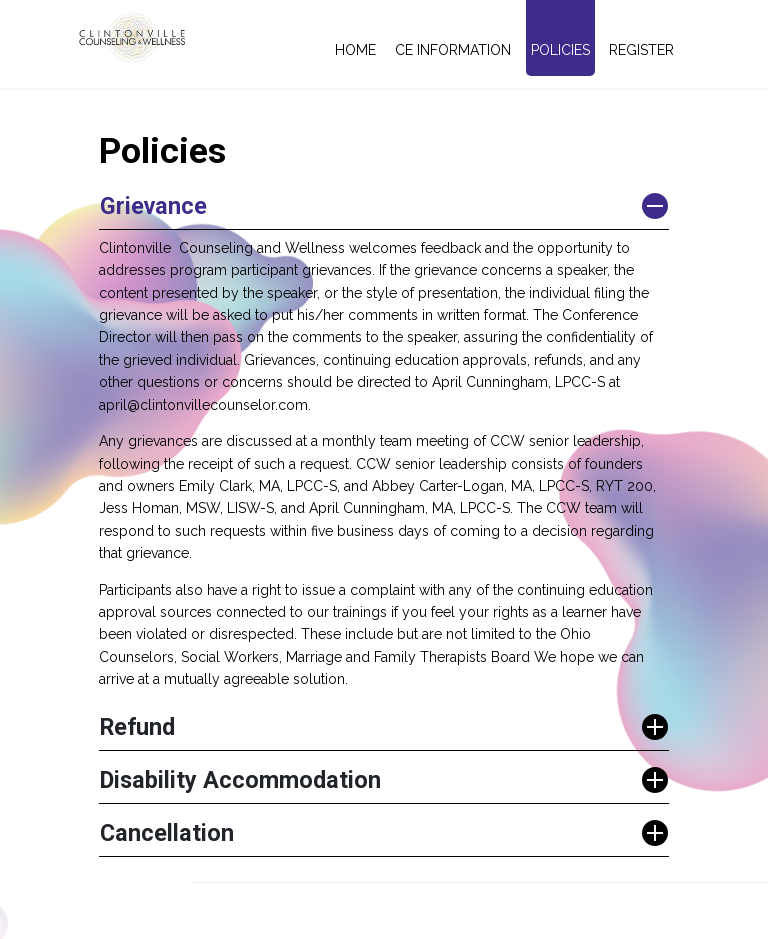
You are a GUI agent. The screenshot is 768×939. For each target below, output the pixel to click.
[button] (384, 206)
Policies (560, 50)
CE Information (453, 50)
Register (641, 50)
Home (355, 50)
